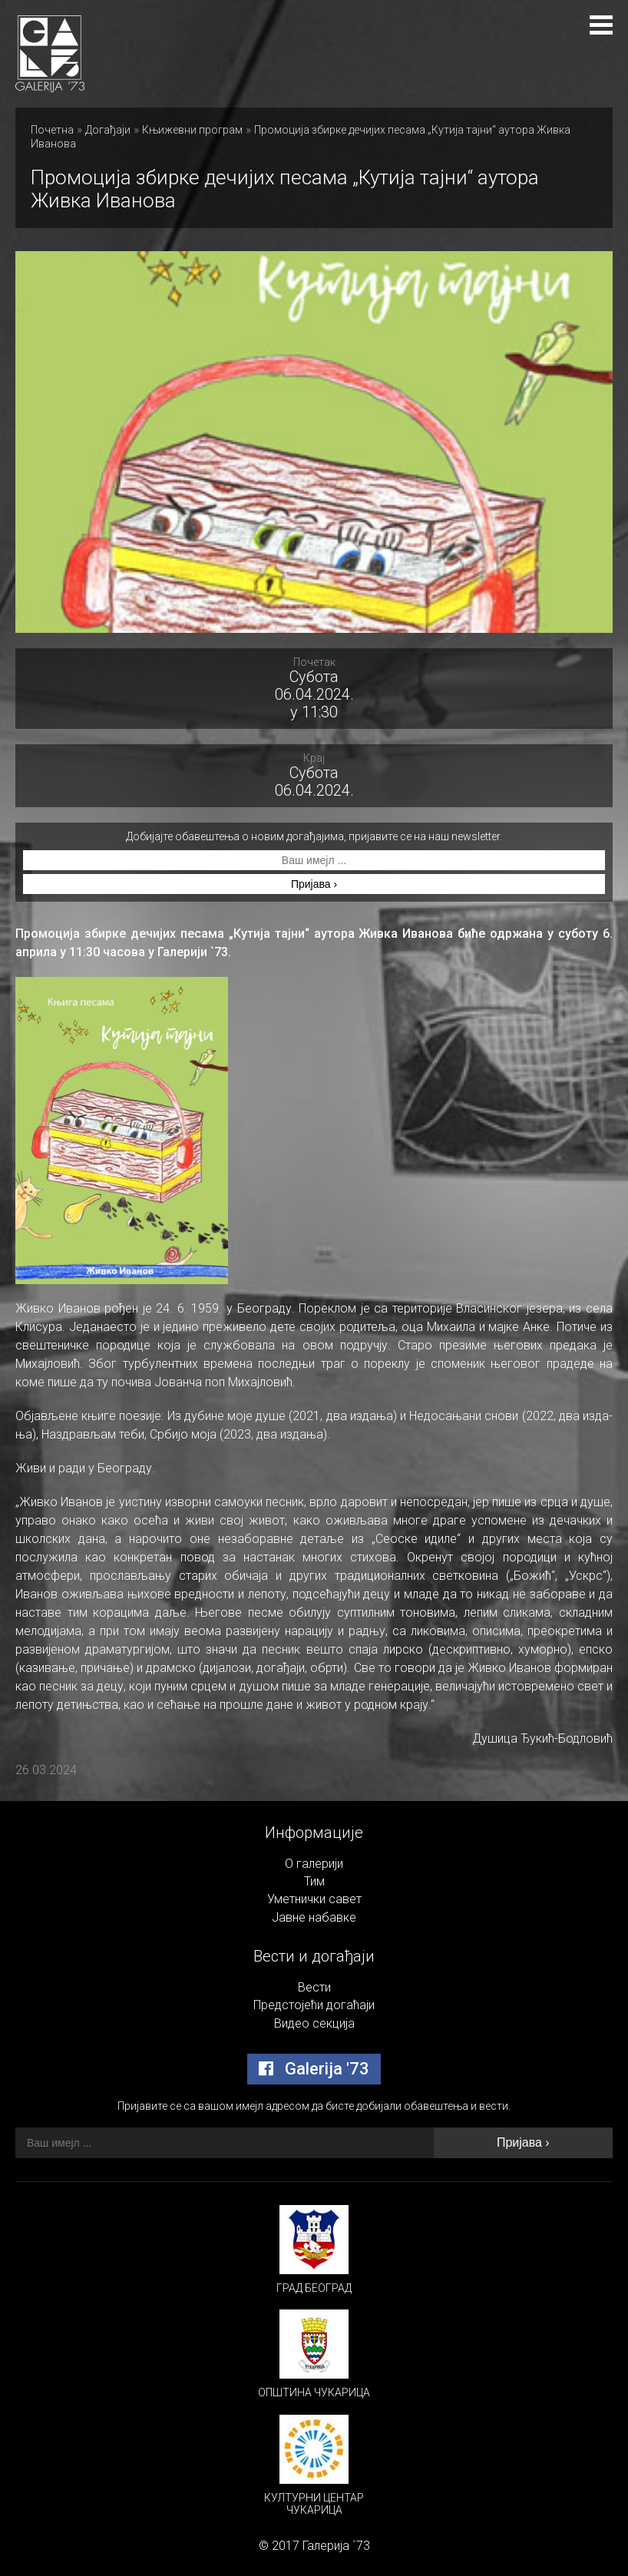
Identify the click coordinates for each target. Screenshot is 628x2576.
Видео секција (314, 2023)
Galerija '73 (314, 2068)
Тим (314, 1881)
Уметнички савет (314, 1899)
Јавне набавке (314, 1917)
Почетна (52, 130)
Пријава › (314, 884)
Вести (314, 1987)
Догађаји (108, 130)
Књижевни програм (192, 130)
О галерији (314, 1863)
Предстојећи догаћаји (314, 2005)
